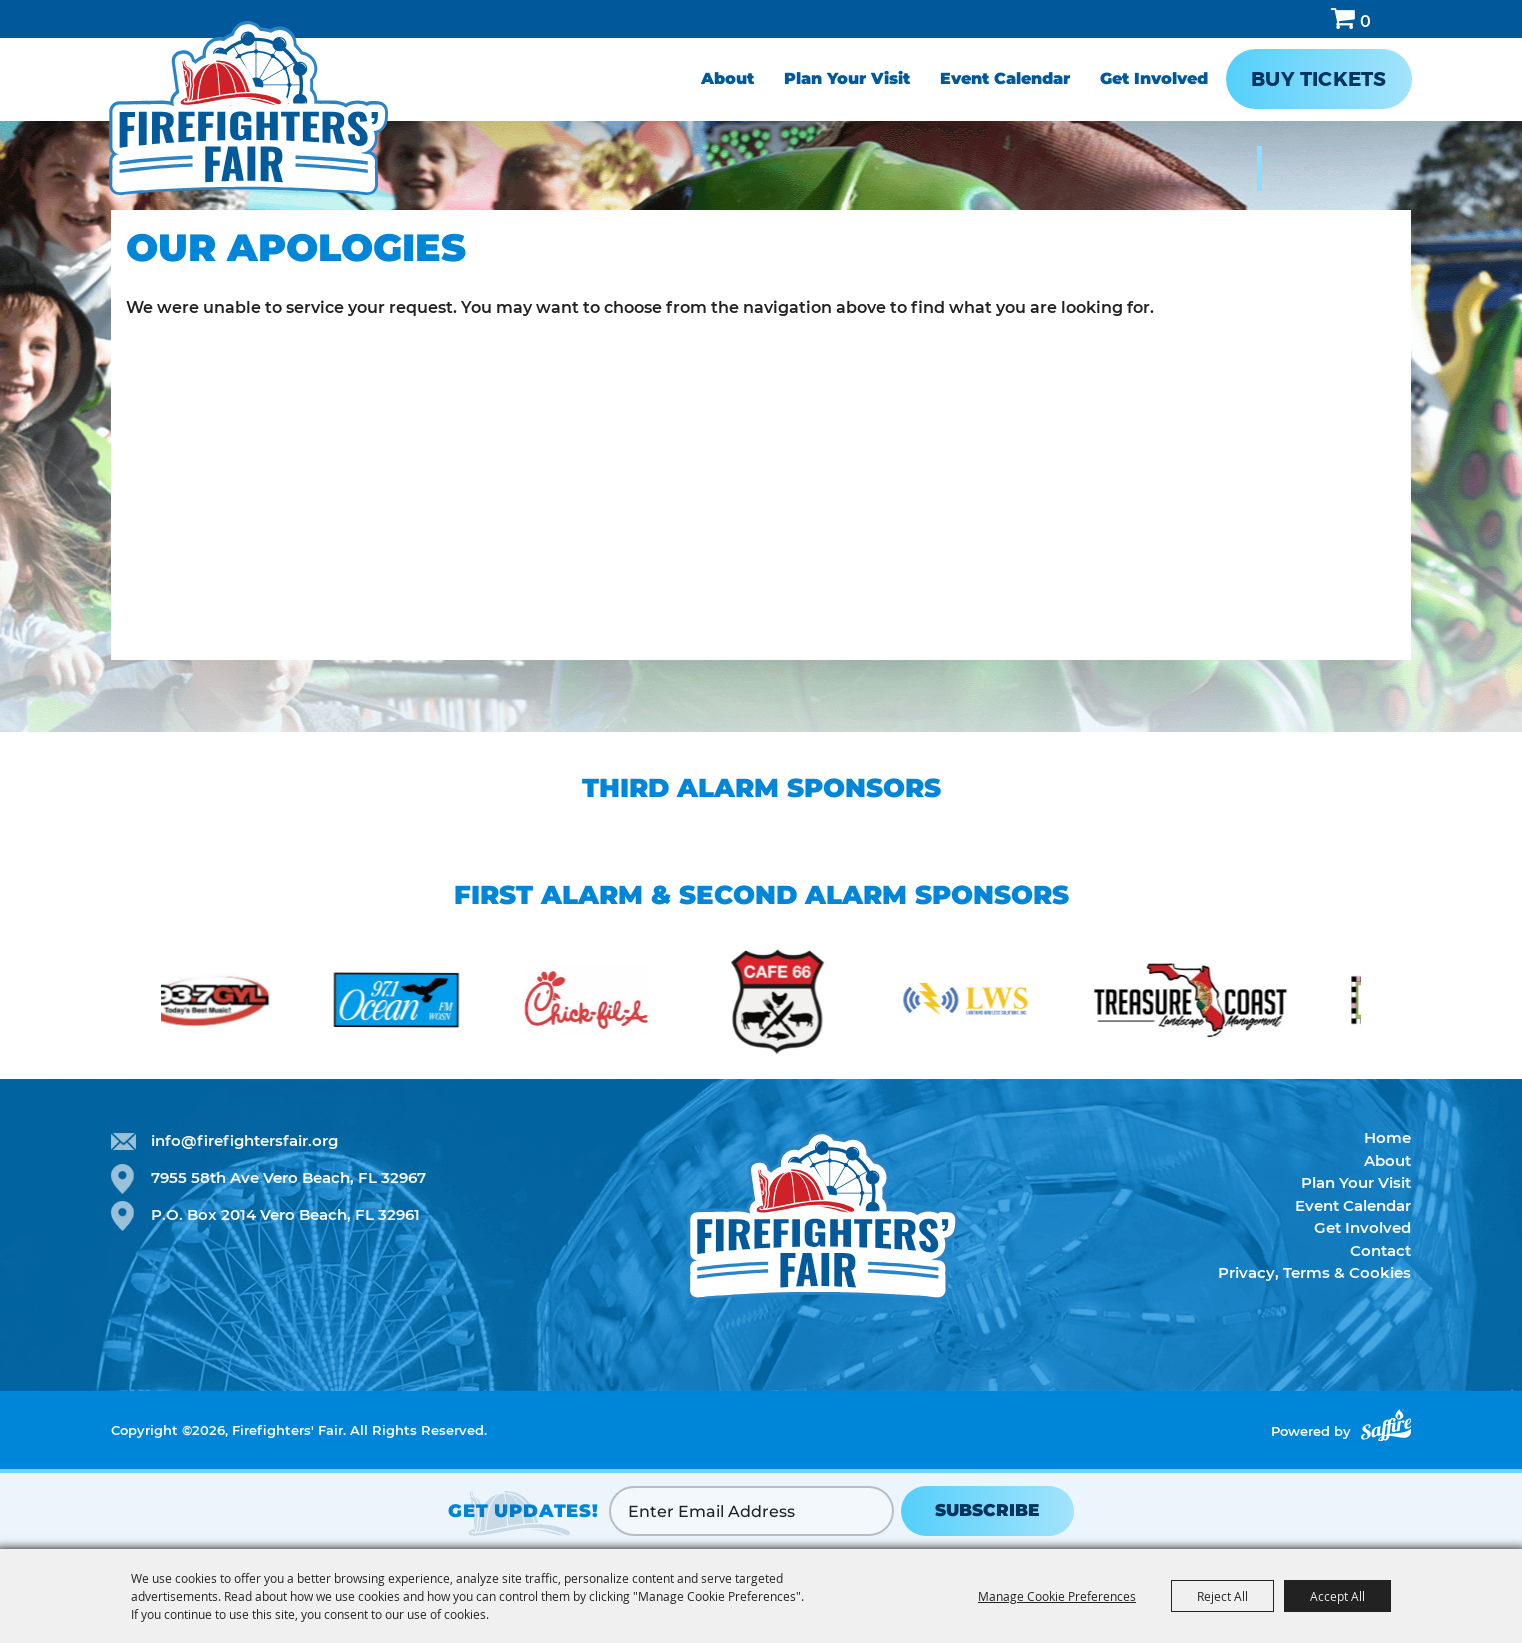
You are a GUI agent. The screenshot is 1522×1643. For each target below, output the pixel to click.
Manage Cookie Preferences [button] (1057, 1596)
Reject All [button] (1222, 1596)
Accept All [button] (1337, 1596)
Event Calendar (1005, 78)
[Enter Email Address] (751, 1511)
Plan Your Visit (847, 78)
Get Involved (1154, 78)
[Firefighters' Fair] (248, 107)
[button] (119, 995)
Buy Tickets (1318, 79)
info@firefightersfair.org (244, 1140)
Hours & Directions (1399, 19)
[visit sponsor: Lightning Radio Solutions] (996, 1003)
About (727, 78)
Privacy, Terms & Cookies (1314, 1272)
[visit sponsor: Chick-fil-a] (616, 1003)
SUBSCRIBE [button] (987, 1510)
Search (1302, 19)
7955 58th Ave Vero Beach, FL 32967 (288, 1177)
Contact (1380, 1250)
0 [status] (1365, 21)
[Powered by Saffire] (1386, 1425)
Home (1387, 1137)
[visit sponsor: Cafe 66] (806, 1003)
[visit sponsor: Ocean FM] (426, 1003)
